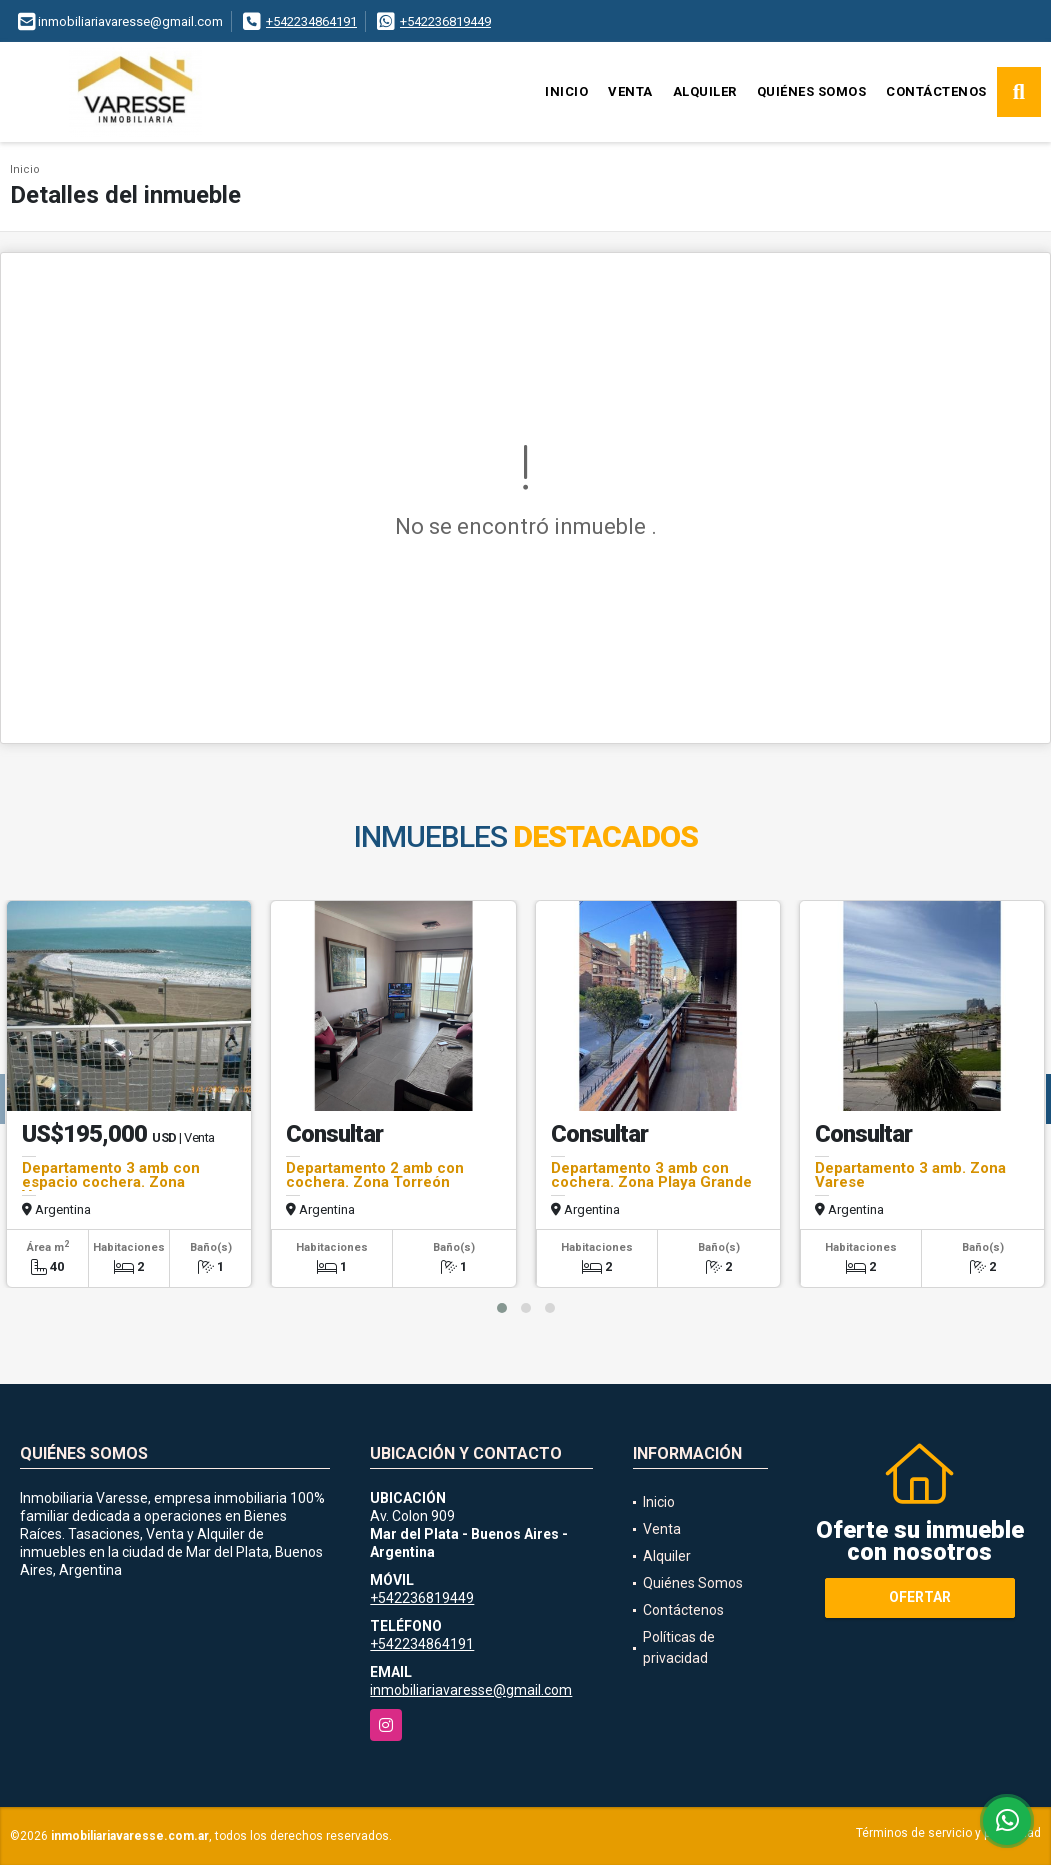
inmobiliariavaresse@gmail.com (471, 1690)
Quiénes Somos (812, 91)
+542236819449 (445, 21)
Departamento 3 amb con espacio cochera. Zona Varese (111, 1182)
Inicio (566, 91)
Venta (630, 91)
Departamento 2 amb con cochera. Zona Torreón (375, 1175)
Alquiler (705, 91)
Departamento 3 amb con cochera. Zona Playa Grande (651, 1175)
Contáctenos (936, 91)
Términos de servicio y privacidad (948, 1833)
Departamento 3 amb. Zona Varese (910, 1175)
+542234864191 (311, 21)
